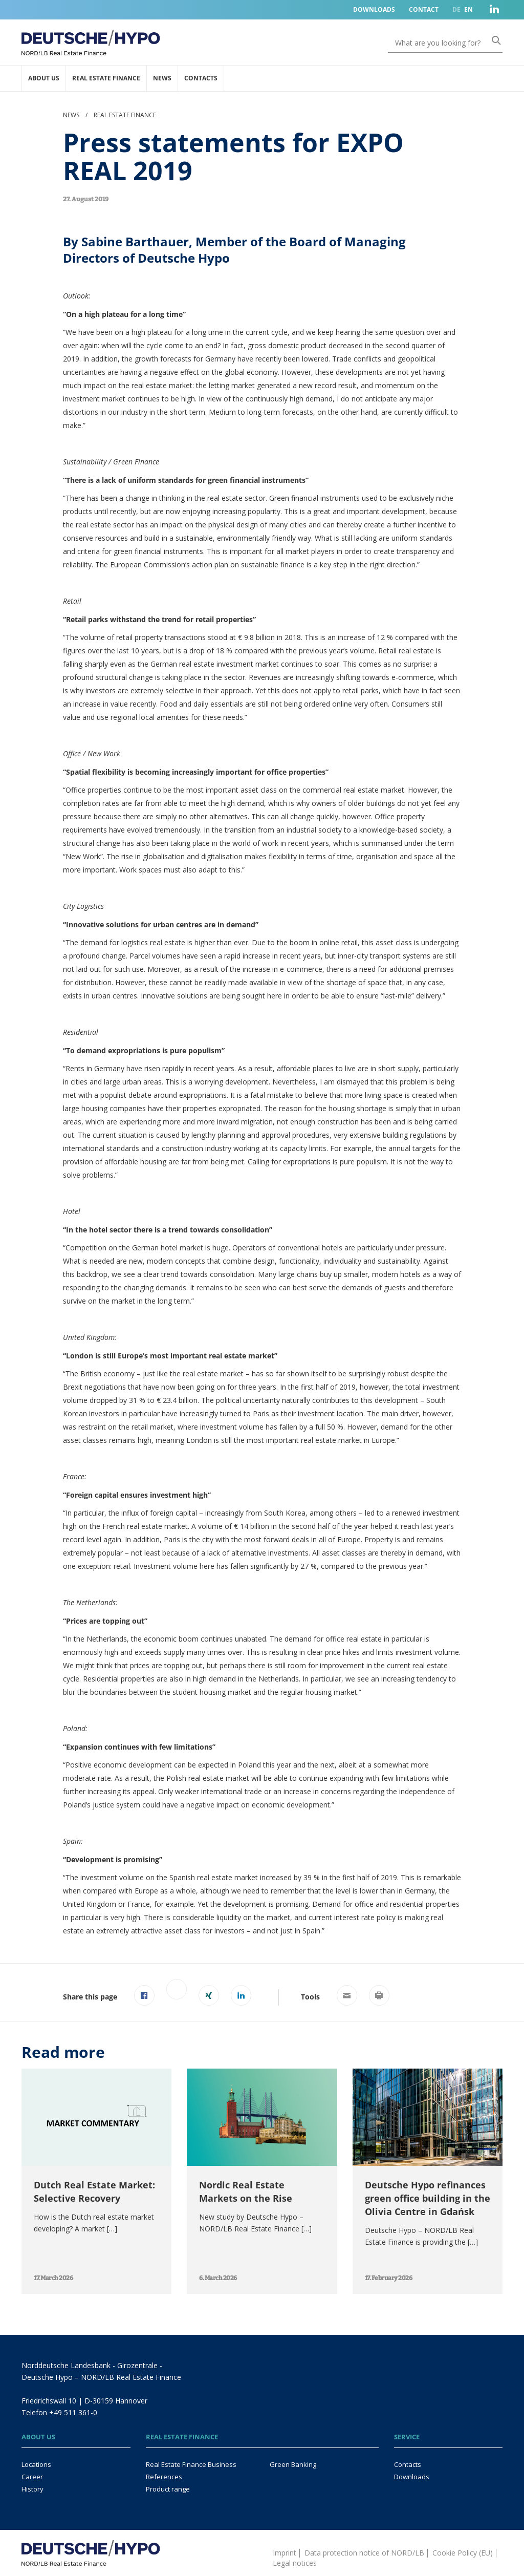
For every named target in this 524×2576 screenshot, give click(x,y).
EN (468, 9)
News (162, 78)
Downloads (374, 9)
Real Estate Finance (106, 78)
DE (456, 9)
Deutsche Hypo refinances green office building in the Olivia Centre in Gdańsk (427, 2198)
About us (43, 78)
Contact (424, 9)
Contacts (200, 78)
